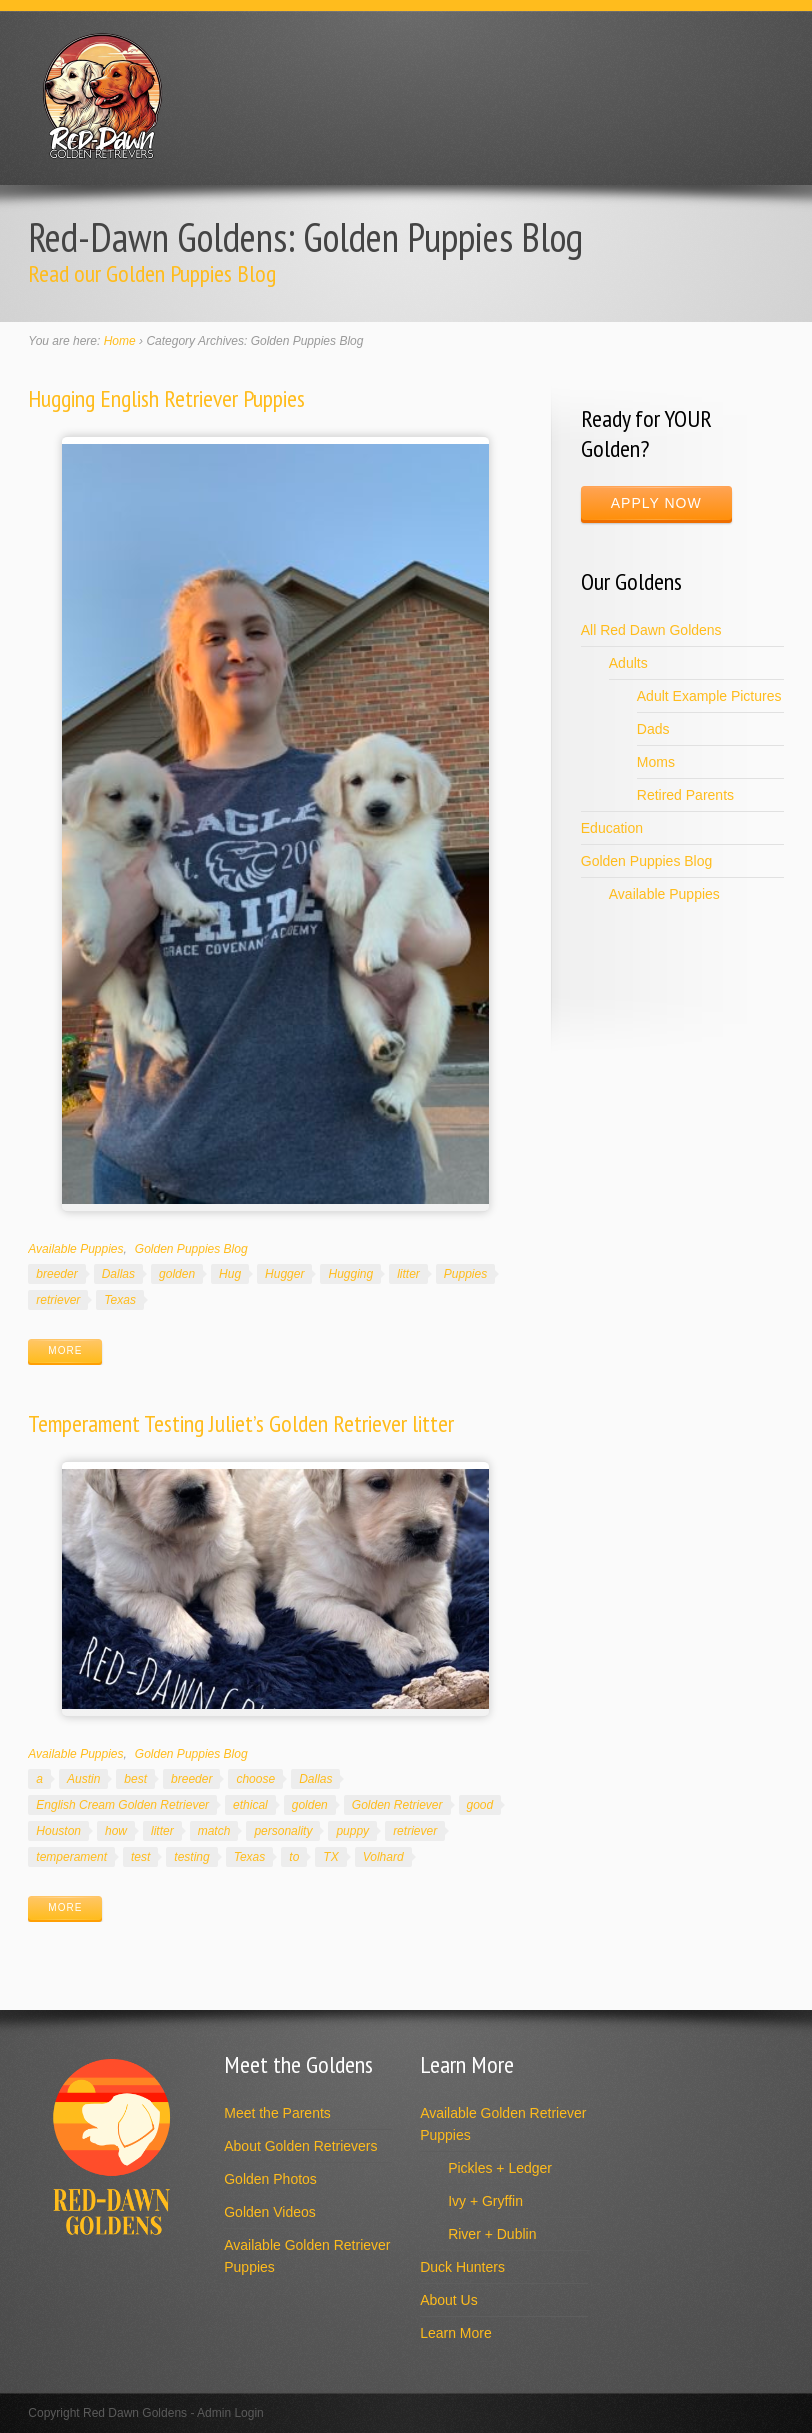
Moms (656, 762)
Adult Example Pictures (709, 696)
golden (177, 1274)
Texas (120, 1300)
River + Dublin (492, 2234)
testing (191, 1857)
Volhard (383, 1857)
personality (283, 1831)
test (140, 1857)
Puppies (465, 1274)
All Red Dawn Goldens (651, 630)
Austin (83, 1779)
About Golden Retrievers (300, 2146)
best (135, 1779)
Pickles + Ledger (500, 2168)
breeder (56, 1274)
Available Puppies (75, 1249)
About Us (449, 2300)
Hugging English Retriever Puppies (166, 398)
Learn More (456, 2333)
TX (330, 1857)
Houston (58, 1831)
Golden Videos (270, 2212)
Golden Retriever (397, 1805)
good (480, 1805)
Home (120, 341)
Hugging (350, 1274)
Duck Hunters (462, 2267)
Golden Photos (270, 2179)
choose (255, 1779)
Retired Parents (685, 795)
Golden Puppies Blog (191, 1249)
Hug (230, 1274)
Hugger (284, 1274)
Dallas (118, 1274)
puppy (352, 1831)
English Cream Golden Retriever (122, 1805)
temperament (71, 1857)
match (214, 1831)
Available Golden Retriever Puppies (307, 2256)
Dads (653, 729)
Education (612, 828)
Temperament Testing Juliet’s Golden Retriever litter (241, 1423)
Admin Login (230, 2413)
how (116, 1831)
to (294, 1857)
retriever (58, 1300)
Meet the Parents (277, 2113)
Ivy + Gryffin (485, 2201)
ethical (250, 1805)
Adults (628, 663)
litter (408, 1274)
